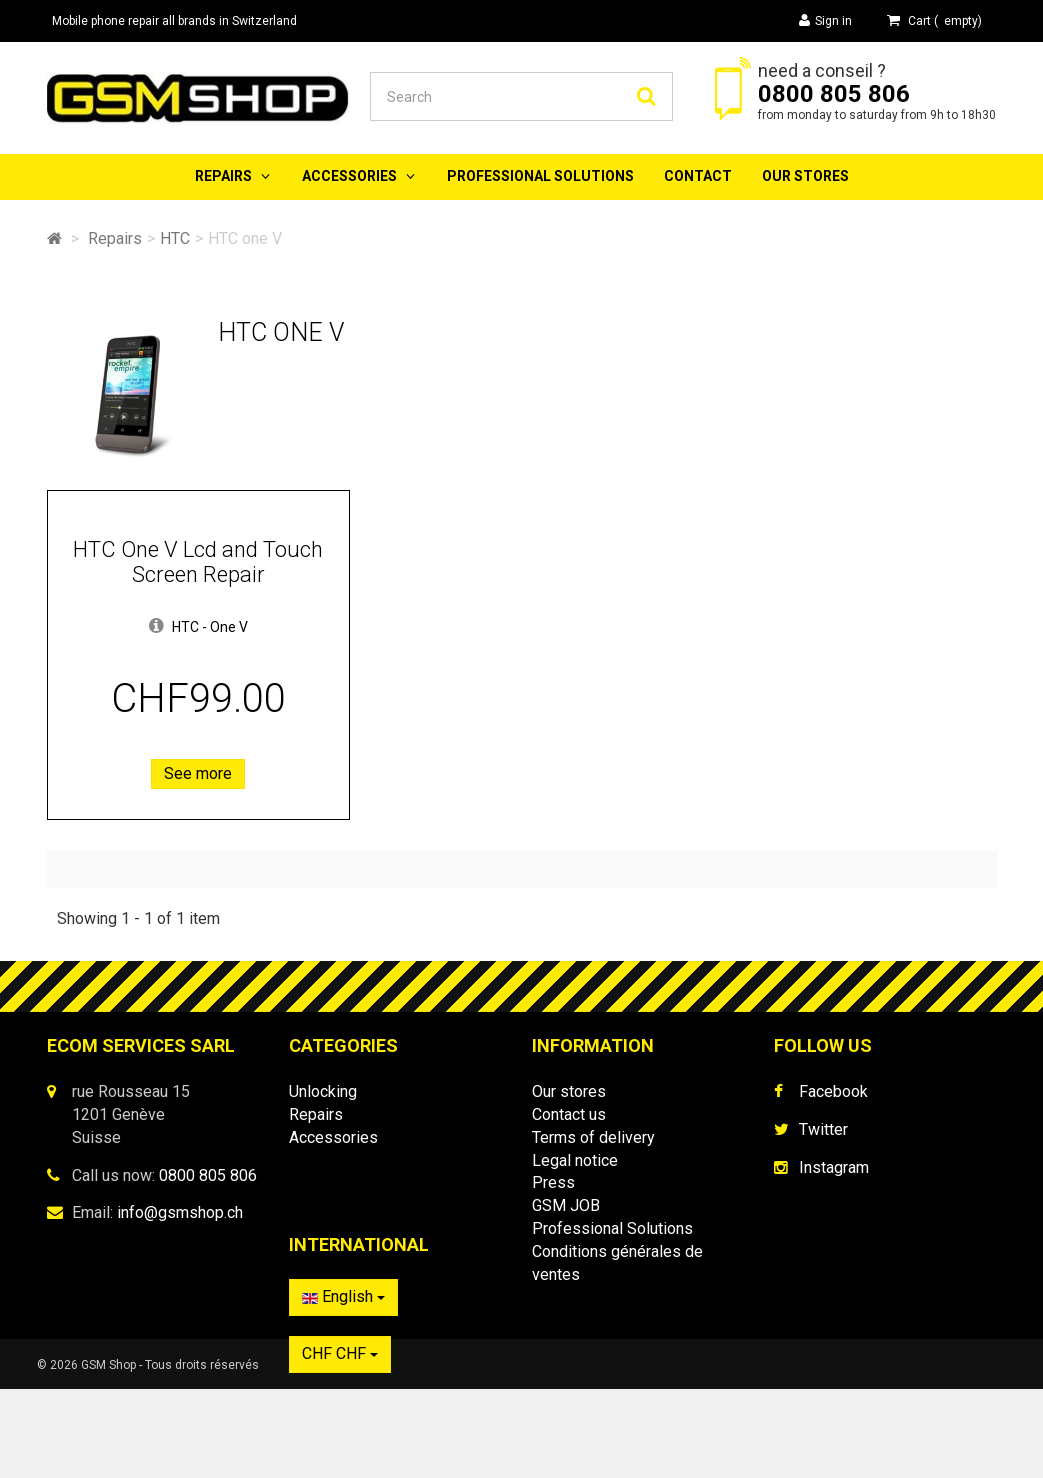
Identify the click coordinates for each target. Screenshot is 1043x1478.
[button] (156, 627)
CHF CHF (825, 1363)
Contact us (569, 1114)
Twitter (823, 1129)
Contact (698, 176)
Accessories (349, 176)
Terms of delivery (593, 1137)
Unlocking (323, 1091)
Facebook (833, 1091)
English (828, 1306)
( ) (934, 20)
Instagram (834, 1167)
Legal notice (575, 1160)
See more (198, 773)
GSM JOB (566, 1205)
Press (553, 1182)
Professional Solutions (540, 176)
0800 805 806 (834, 94)
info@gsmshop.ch (180, 1212)
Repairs (223, 176)
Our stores (805, 176)
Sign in (825, 20)
